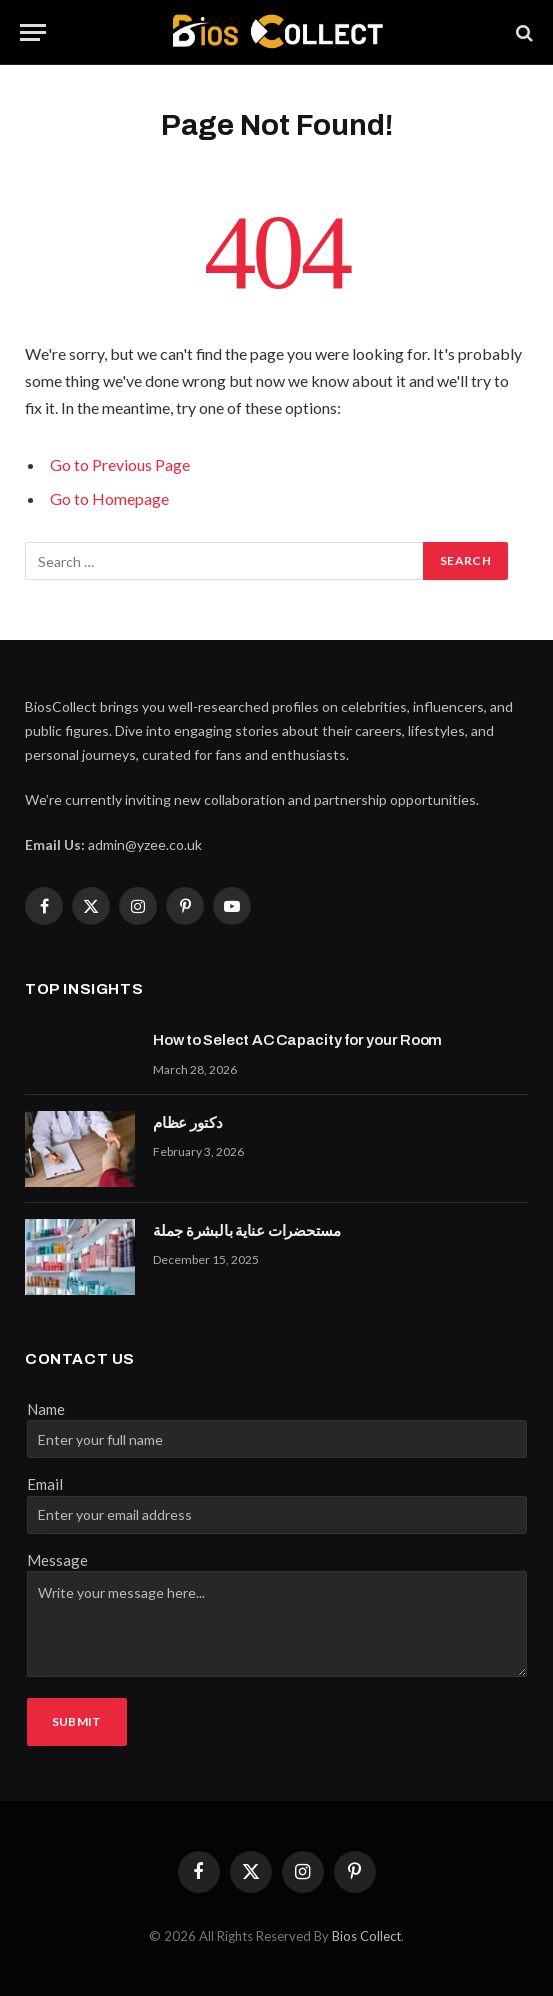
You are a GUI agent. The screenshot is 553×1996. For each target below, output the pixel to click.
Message (57, 1560)
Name (46, 1409)
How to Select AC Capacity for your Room (297, 1040)
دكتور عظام (188, 1123)
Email (45, 1484)
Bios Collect (366, 1936)
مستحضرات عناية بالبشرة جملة (247, 1231)
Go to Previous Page (120, 464)
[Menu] (33, 32)
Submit (77, 1721)
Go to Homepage (109, 498)
